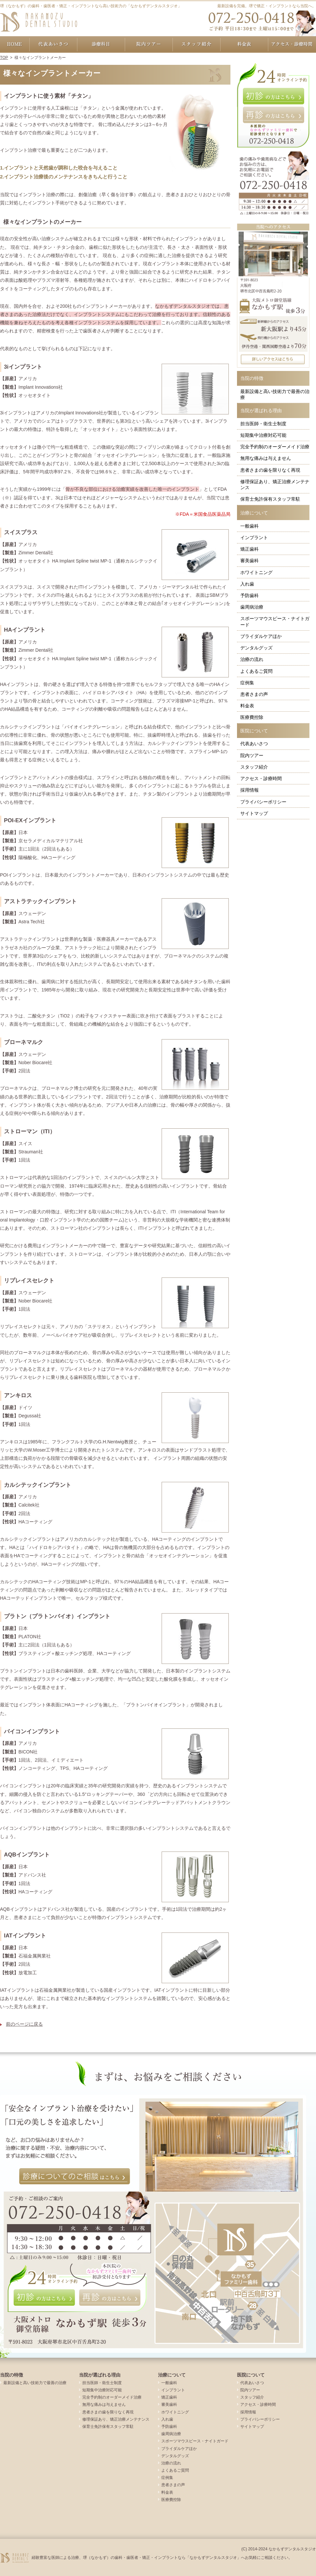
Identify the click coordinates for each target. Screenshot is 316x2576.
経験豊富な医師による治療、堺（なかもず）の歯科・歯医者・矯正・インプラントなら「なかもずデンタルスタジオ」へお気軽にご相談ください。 (162, 2557)
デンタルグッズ (256, 647)
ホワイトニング (256, 572)
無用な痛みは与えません (265, 458)
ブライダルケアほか (261, 636)
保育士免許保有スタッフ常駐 (270, 499)
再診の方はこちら (273, 115)
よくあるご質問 (256, 671)
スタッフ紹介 (254, 767)
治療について (254, 512)
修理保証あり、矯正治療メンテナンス (274, 484)
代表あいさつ (254, 743)
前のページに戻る (24, 2024)
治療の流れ (251, 659)
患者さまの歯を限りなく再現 (270, 470)
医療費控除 (251, 717)
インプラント (254, 537)
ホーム (15, 44)
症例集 (247, 682)
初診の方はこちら (273, 96)
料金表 (247, 705)
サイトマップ (254, 813)
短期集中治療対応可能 (263, 435)
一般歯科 (249, 526)
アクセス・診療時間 (261, 778)
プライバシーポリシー (263, 801)
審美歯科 (249, 560)
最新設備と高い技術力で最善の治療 (274, 394)
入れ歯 (247, 584)
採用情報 (249, 790)
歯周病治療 (251, 607)
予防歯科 (249, 595)
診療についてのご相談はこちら (74, 2176)
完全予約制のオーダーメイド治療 (274, 446)
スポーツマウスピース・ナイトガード (274, 621)
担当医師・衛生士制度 (263, 423)
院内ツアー (251, 755)
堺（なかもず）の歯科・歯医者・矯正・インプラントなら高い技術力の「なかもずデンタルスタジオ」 (91, 6)
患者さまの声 (254, 694)
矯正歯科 (249, 549)
